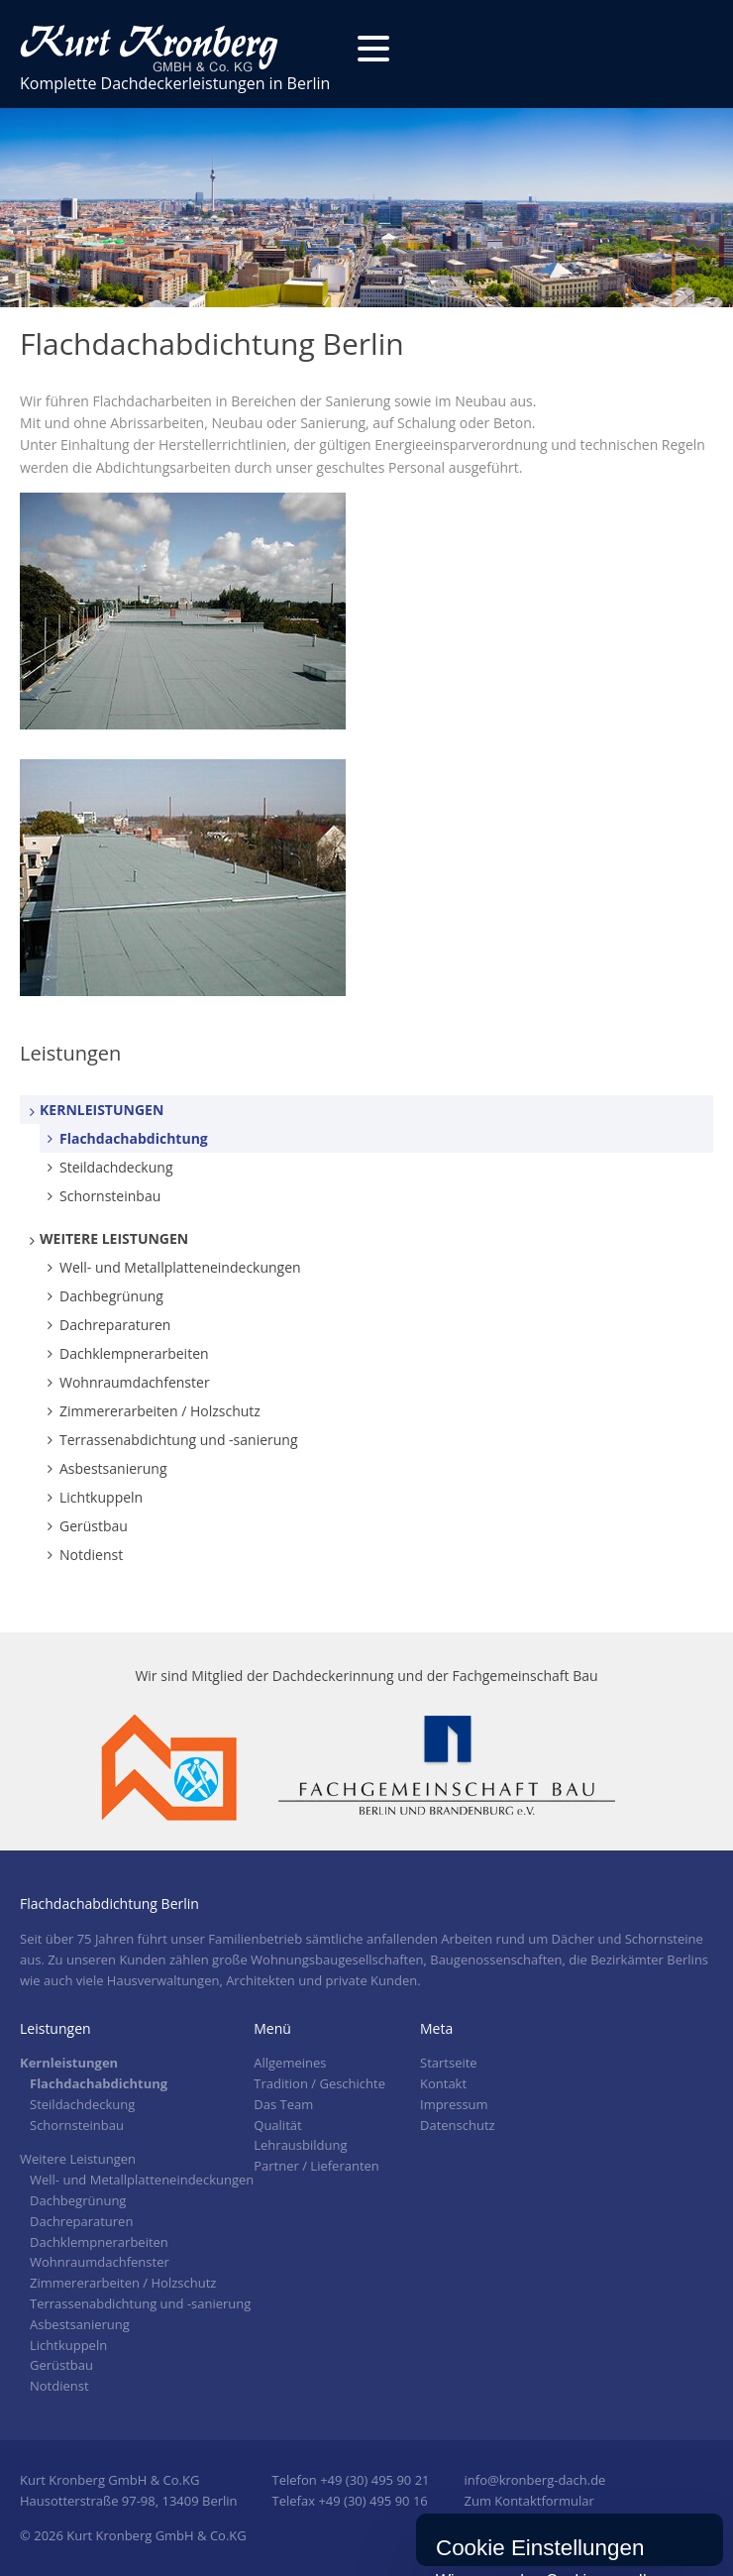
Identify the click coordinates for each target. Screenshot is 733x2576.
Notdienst (91, 1554)
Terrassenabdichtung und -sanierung (178, 1439)
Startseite (448, 2063)
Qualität (277, 2125)
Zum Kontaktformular (529, 2501)
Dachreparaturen (114, 1324)
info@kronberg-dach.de (535, 2480)
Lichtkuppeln (101, 1497)
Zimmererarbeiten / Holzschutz (160, 1410)
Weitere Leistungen (114, 1238)
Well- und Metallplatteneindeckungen (180, 1267)
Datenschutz (457, 2125)
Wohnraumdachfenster (134, 1382)
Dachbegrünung (111, 1296)
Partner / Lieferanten (316, 2166)
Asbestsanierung (113, 1468)
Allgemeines (290, 2063)
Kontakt (443, 2083)
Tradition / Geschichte (319, 2083)
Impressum (454, 2104)
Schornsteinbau (109, 1195)
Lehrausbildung (300, 2145)
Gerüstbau (93, 1525)
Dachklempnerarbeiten (134, 1353)
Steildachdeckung (116, 1167)
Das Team (283, 2104)
